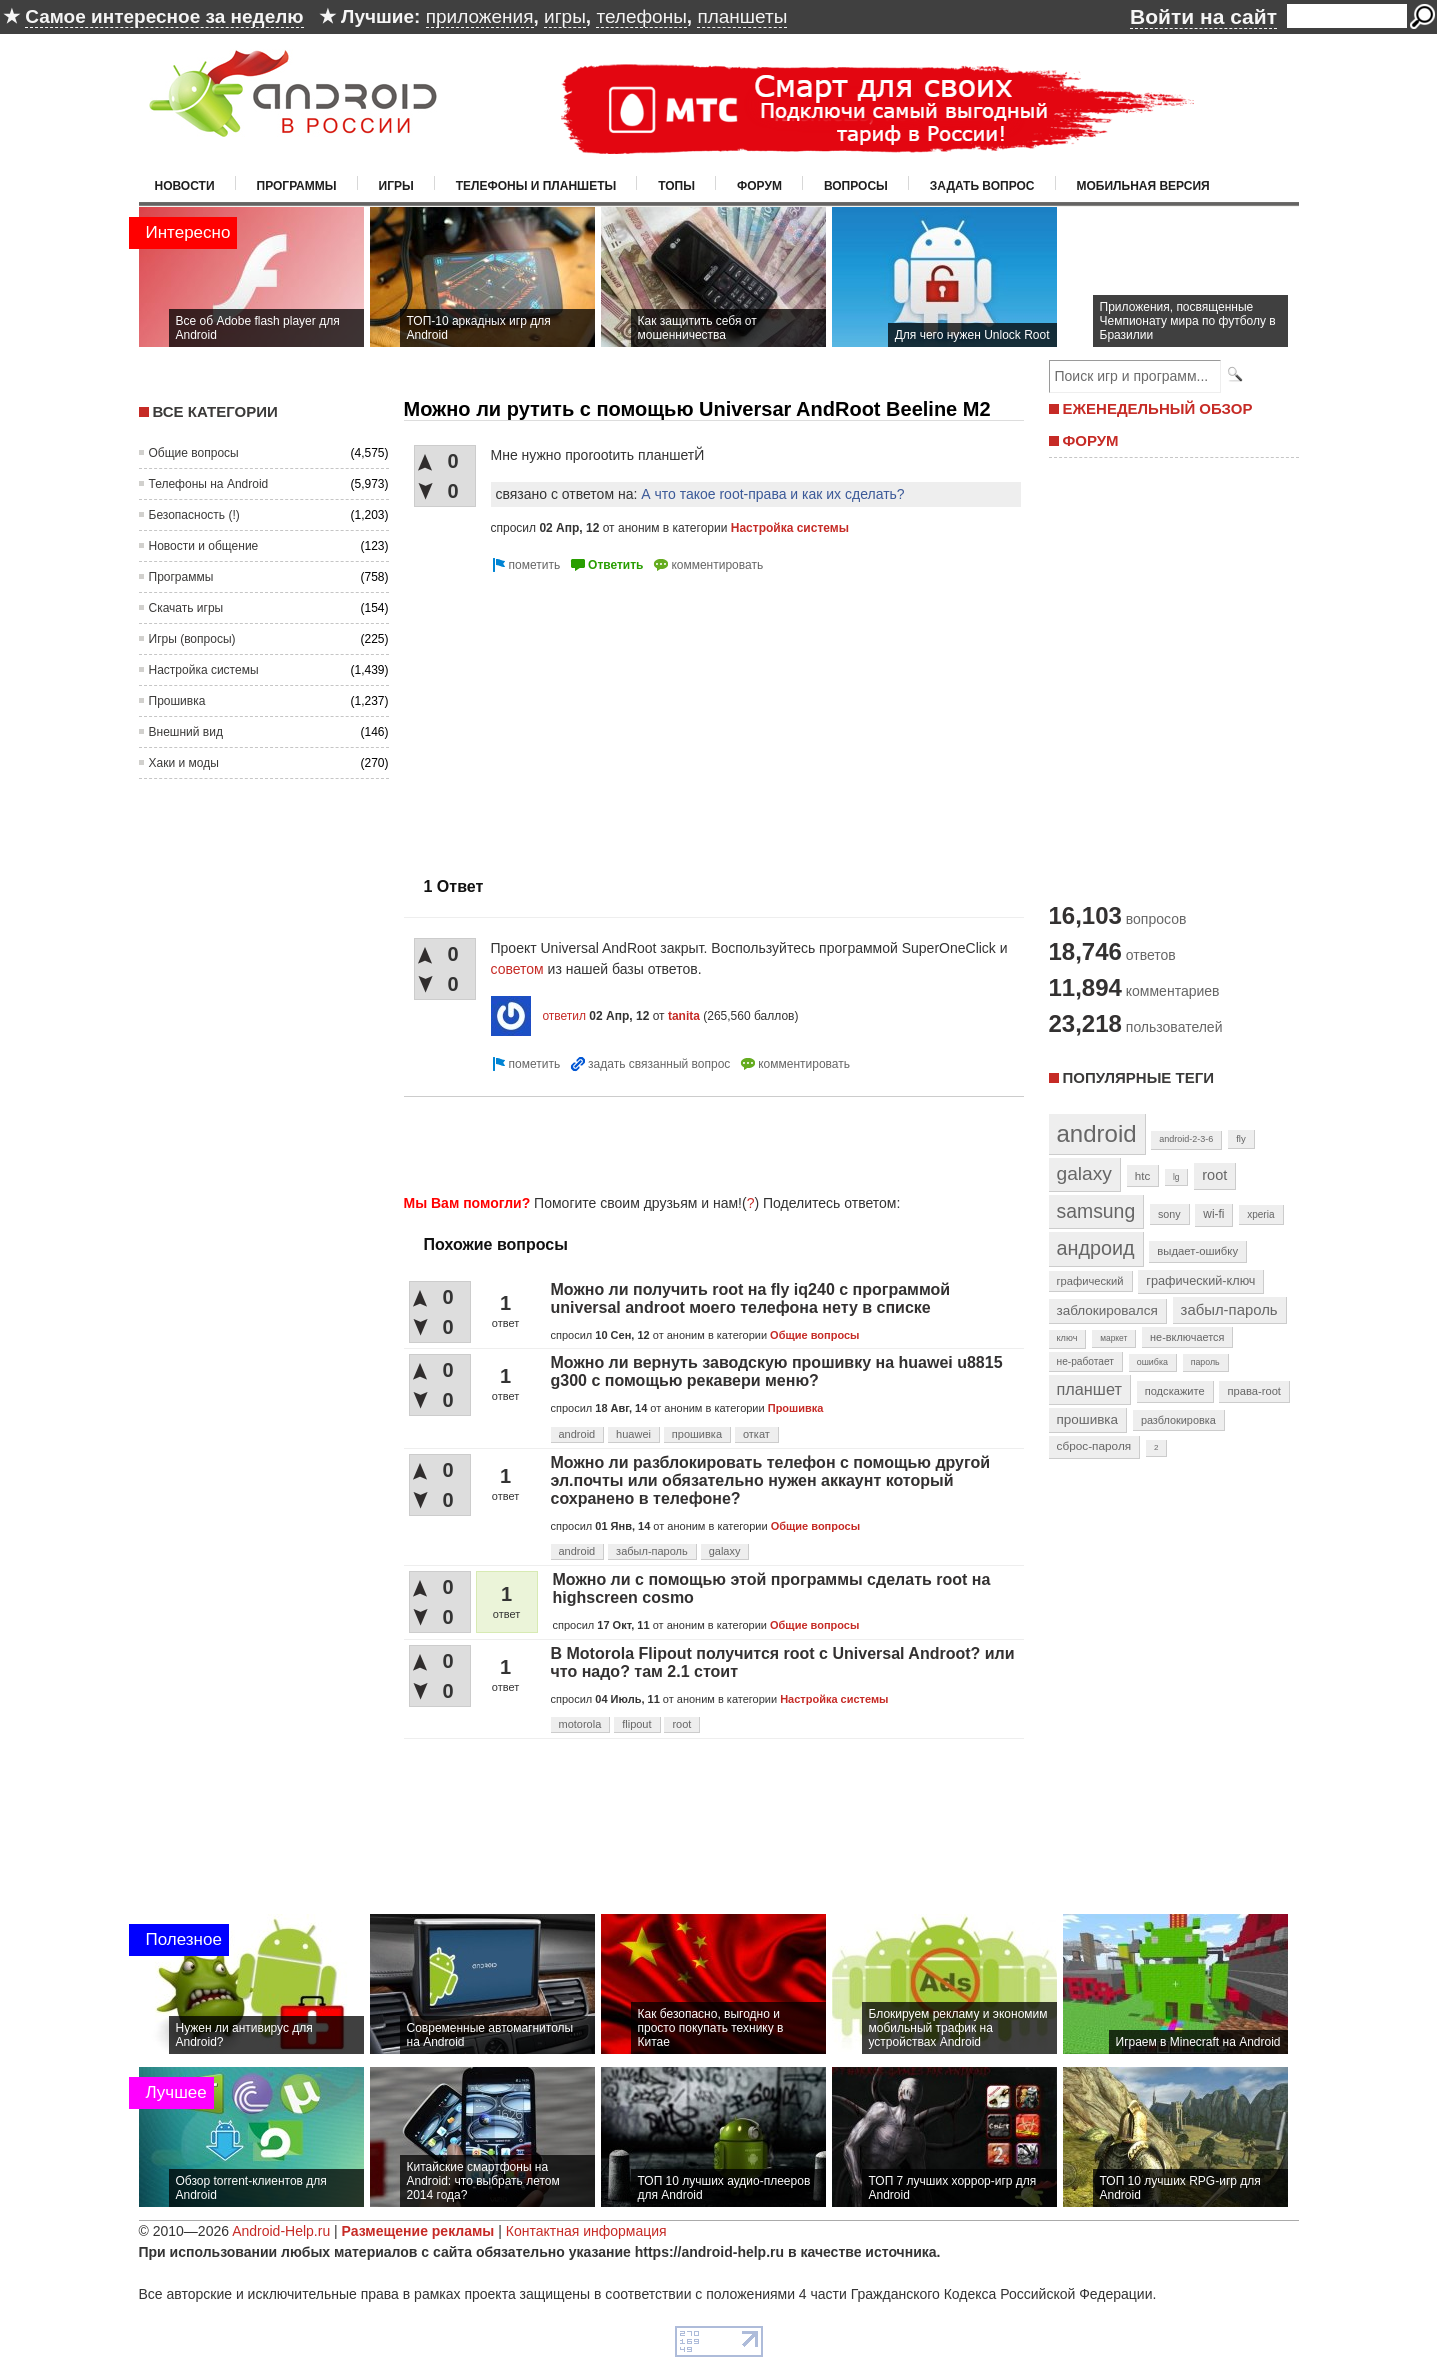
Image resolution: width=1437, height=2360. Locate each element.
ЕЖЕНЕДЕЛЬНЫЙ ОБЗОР (1158, 408)
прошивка (697, 1434)
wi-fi (1213, 1214)
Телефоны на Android (209, 484)
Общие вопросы (194, 453)
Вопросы (856, 186)
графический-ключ (1200, 1281)
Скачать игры (186, 608)
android (577, 1434)
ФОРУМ (1091, 440)
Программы (297, 186)
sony (1169, 1214)
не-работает (1086, 1361)
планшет (1089, 1389)
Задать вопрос (982, 186)
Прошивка (177, 701)
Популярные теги (1138, 1077)
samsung (1096, 1211)
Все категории (215, 411)
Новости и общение (204, 546)
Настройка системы (204, 670)
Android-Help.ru (281, 2231)
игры (565, 16)
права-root (1254, 1391)
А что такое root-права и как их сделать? (772, 494)
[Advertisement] (572, 717)
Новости (185, 186)
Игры (396, 186)
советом (517, 969)
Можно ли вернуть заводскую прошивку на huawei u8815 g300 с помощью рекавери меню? (777, 1371)
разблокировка (1178, 1420)
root (681, 1724)
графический (1090, 1281)
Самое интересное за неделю (164, 16)
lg (1176, 1177)
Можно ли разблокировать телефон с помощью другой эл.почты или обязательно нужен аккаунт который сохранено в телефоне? (771, 1480)
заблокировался (1107, 1310)
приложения (480, 16)
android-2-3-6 (1186, 1139)
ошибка (1152, 1362)
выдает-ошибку (1197, 1251)
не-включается (1187, 1337)
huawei (633, 1434)
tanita (684, 1016)
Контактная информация (586, 2231)
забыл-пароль (652, 1551)
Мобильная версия (1143, 186)
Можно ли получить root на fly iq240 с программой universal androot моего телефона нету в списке (751, 1298)
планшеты (742, 16)
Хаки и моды (184, 763)
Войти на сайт (1203, 16)
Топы (676, 186)
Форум (759, 186)
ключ (1067, 1338)
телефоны (641, 16)
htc (1142, 1175)
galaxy (725, 1551)
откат (756, 1434)
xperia (1260, 1214)
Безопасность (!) (194, 515)
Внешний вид (186, 732)
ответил (564, 1016)
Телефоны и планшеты (536, 186)
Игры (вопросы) (192, 639)
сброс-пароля (1094, 1446)
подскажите (1175, 1391)
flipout (636, 1724)
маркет (1113, 1338)
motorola (580, 1724)
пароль (1205, 1362)
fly (1241, 1138)
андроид (1096, 1248)
